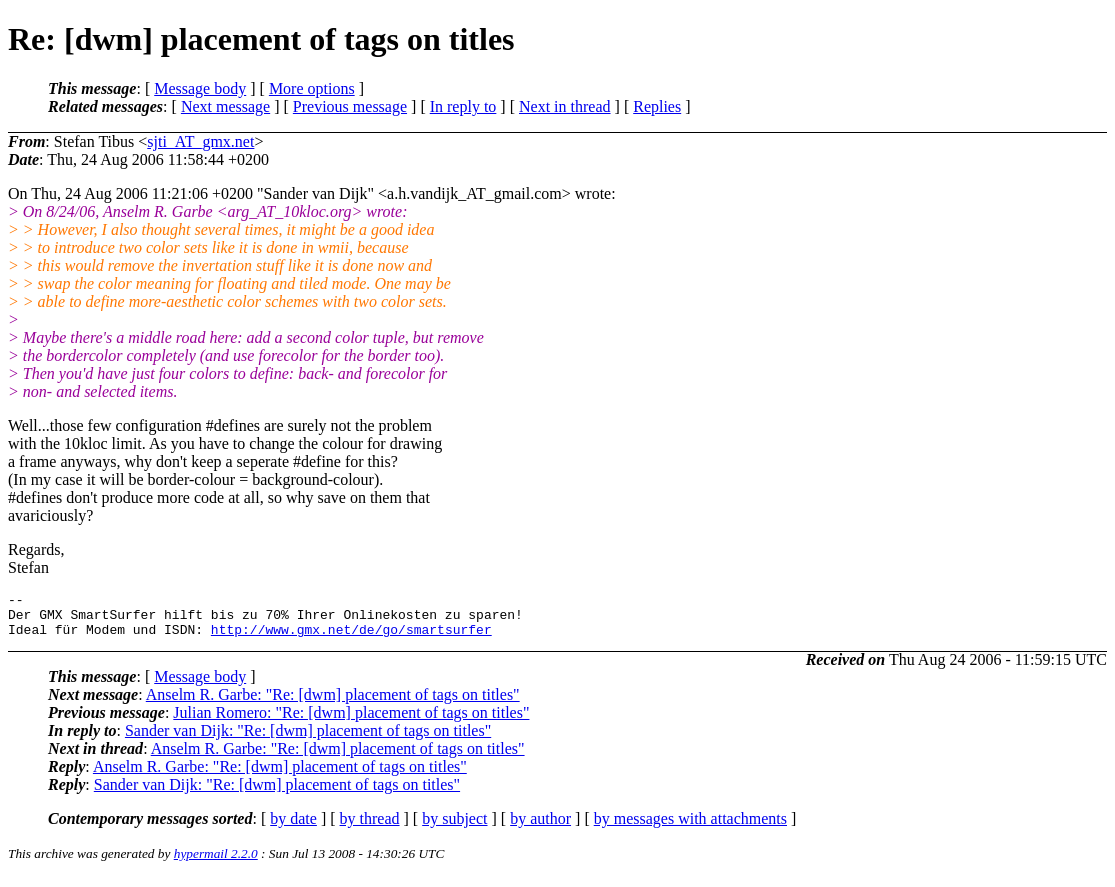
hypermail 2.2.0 (216, 862)
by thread (370, 827)
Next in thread (565, 106)
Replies (657, 106)
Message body (200, 88)
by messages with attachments (690, 827)
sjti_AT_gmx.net (200, 141)
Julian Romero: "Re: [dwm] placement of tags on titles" (351, 721)
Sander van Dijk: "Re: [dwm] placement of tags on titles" (308, 739)
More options (312, 88)
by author (540, 827)
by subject (454, 827)
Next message (225, 106)
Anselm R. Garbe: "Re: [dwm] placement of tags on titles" (333, 703)
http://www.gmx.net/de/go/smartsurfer (351, 638)
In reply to (463, 106)
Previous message (350, 106)
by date (293, 827)
